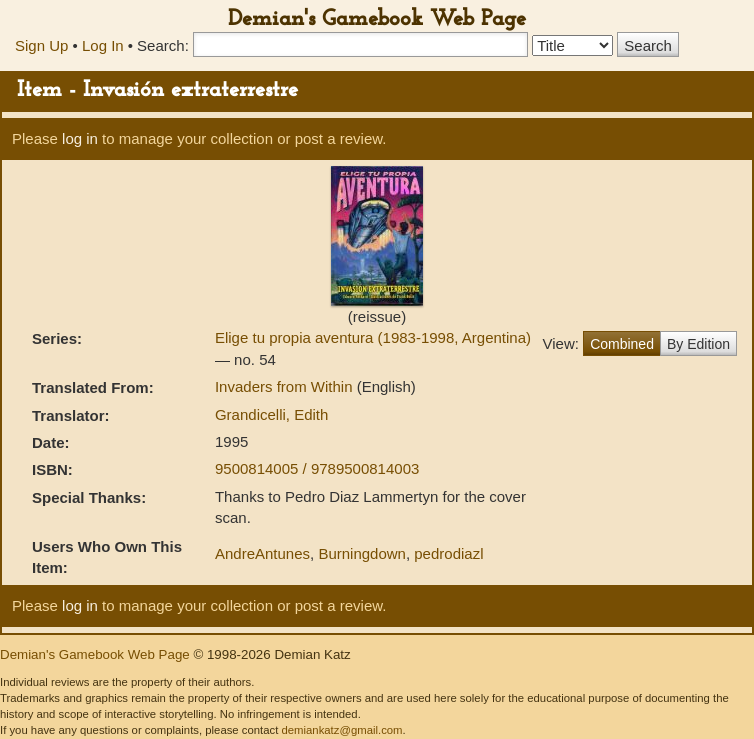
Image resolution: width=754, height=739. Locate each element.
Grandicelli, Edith (271, 414)
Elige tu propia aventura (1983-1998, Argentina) (373, 337)
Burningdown (362, 553)
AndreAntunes (262, 553)
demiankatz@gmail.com (341, 730)
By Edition (698, 344)
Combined (622, 344)
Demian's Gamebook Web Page (377, 19)
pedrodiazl (448, 553)
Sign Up (41, 45)
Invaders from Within (286, 386)
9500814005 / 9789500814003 (317, 468)
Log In (103, 45)
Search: (163, 45)
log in (80, 138)
